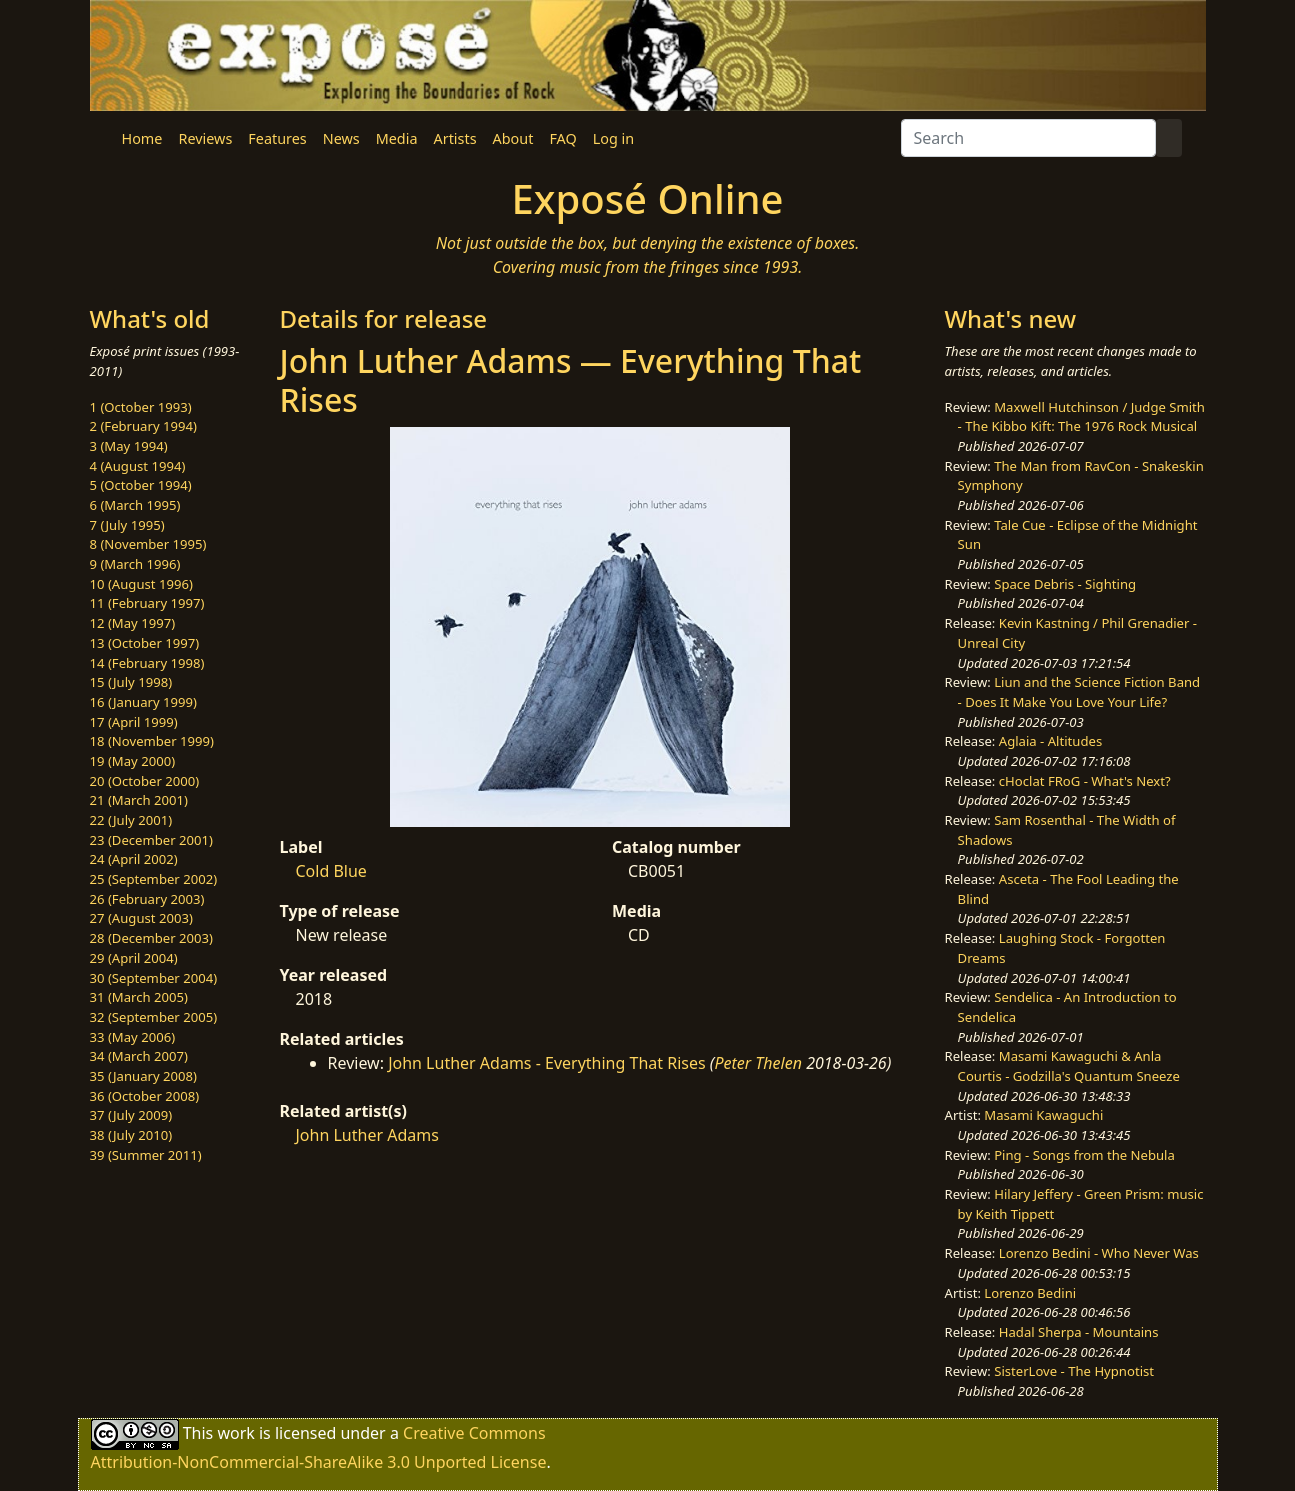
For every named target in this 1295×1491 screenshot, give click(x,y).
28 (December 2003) (151, 938)
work (235, 1432)
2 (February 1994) (143, 426)
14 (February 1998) (147, 663)
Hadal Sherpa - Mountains (1079, 1332)
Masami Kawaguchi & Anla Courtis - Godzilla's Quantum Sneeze (1069, 1066)
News (341, 138)
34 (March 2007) (139, 1056)
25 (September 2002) (154, 879)
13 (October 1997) (145, 643)
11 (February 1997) (147, 603)
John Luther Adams (367, 1135)
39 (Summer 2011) (146, 1155)
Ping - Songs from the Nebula (1084, 1155)
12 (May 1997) (133, 623)
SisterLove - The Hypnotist (1074, 1371)
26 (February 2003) (147, 899)
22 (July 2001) (131, 820)
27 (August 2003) (141, 918)
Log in (613, 138)
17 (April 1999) (134, 722)
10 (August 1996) (141, 584)
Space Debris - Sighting (1065, 584)
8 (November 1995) (148, 544)
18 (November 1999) (152, 741)
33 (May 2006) (133, 1037)
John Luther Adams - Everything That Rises (546, 1063)
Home (142, 138)
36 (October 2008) (145, 1096)
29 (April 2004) (134, 958)
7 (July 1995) (127, 525)
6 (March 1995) (135, 505)
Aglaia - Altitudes (1050, 741)
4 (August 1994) (138, 466)
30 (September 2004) (154, 978)
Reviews (205, 138)
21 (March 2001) (139, 800)
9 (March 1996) (135, 564)
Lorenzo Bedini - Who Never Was (1099, 1253)
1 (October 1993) (141, 407)
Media (397, 138)
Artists (455, 138)
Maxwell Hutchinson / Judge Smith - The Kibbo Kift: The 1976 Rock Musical (1081, 417)
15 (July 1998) (131, 682)
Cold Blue (331, 871)
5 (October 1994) (141, 485)
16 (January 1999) (143, 702)
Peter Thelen (758, 1063)
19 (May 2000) (133, 761)
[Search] (1028, 138)
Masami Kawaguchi (1043, 1115)
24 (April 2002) (134, 859)
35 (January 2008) (143, 1076)
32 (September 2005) (154, 1017)
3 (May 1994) (129, 446)
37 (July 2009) (131, 1115)
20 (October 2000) (145, 781)
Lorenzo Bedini (1030, 1293)
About (513, 138)
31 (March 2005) (139, 997)
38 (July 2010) (131, 1135)
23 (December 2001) (151, 840)
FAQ (562, 138)
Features (277, 138)
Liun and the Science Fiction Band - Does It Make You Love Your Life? (1079, 692)
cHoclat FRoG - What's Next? (1085, 781)
